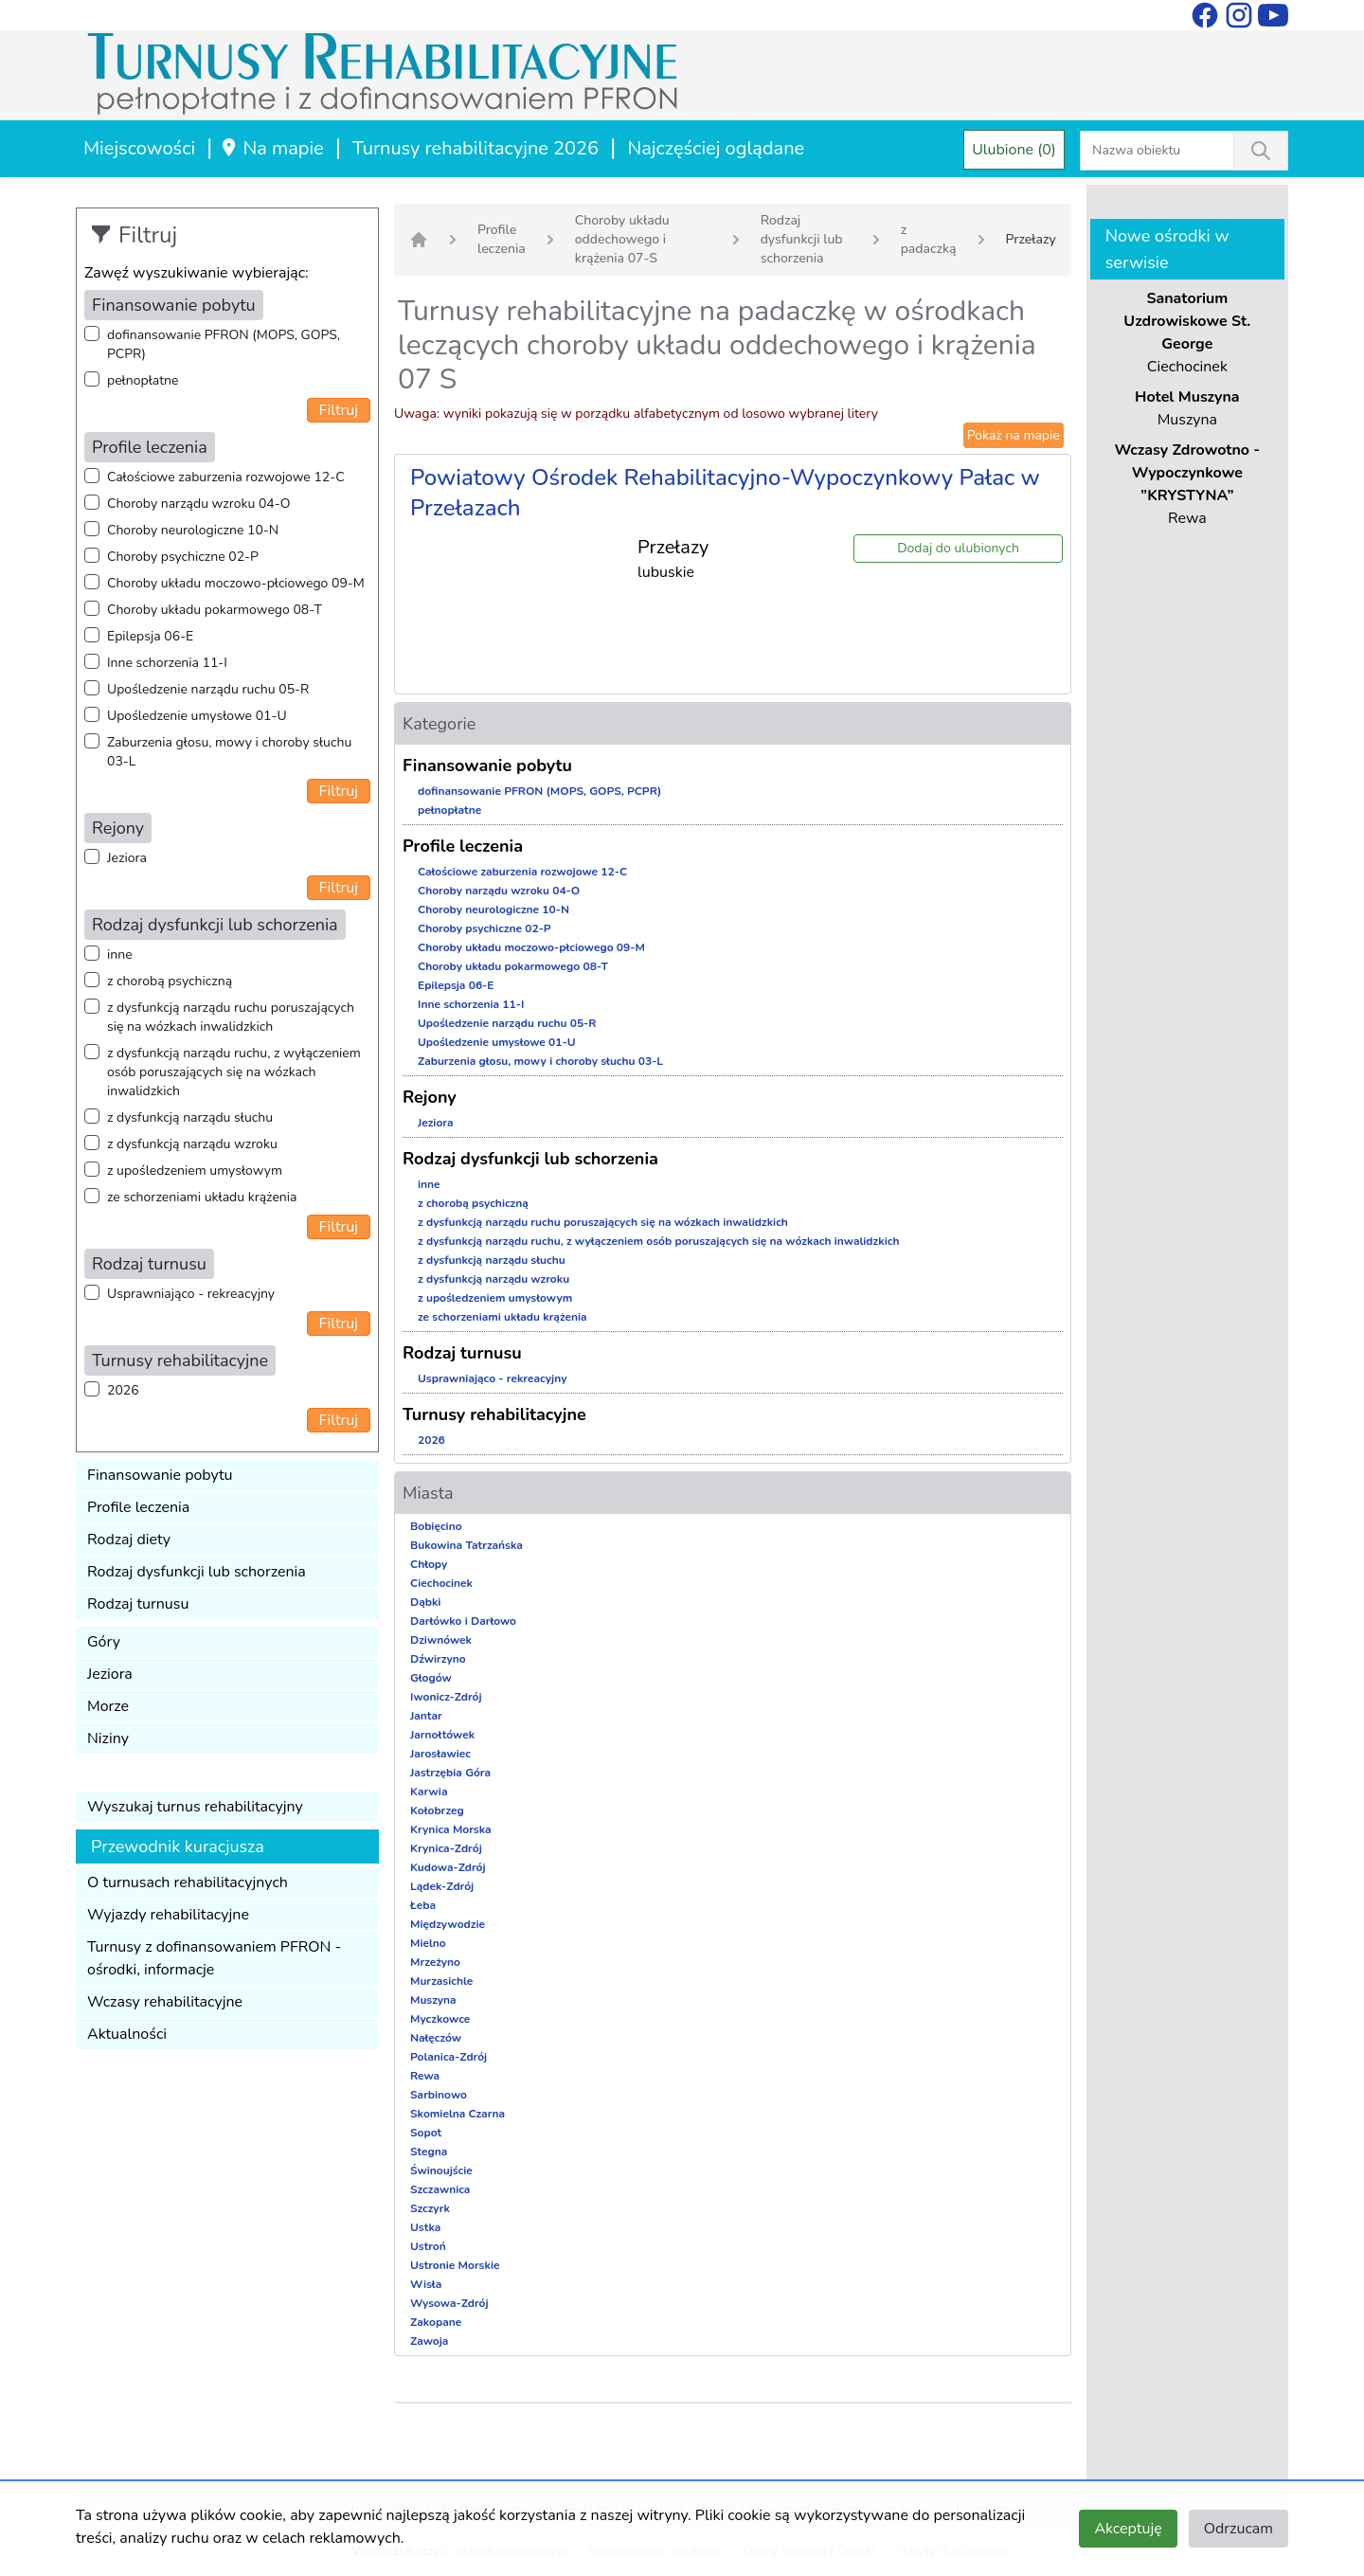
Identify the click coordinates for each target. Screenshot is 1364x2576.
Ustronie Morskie (454, 2265)
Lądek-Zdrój (442, 1886)
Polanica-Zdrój (448, 2056)
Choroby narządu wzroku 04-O (198, 504)
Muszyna (433, 2000)
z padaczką (929, 239)
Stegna (428, 2151)
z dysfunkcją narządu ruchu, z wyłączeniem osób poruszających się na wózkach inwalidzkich (234, 1072)
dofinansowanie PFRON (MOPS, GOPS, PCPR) (223, 344)
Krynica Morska (451, 1829)
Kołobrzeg (437, 1810)
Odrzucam (1238, 2528)
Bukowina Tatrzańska (466, 1545)
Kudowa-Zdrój (448, 1867)
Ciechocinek (441, 1583)
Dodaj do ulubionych (958, 548)
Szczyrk (430, 2208)
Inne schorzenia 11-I (167, 663)
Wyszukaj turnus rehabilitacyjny (195, 1806)
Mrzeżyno (435, 1962)
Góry (103, 1641)
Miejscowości (139, 148)
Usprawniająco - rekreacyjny (191, 1294)
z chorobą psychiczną (169, 981)
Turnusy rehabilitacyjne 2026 (475, 148)
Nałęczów (435, 2037)
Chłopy (428, 1564)
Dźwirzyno (438, 1658)
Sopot (425, 2132)
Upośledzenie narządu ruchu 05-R (208, 689)
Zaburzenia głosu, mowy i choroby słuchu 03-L (229, 751)
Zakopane (435, 2322)
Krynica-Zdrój (446, 1848)
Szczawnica (440, 2189)
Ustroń (428, 2246)
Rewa (425, 2075)
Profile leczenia (138, 1507)
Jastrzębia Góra (450, 1772)
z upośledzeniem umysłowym (194, 1171)
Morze (108, 1706)
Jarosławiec (440, 1753)
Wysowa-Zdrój (449, 2303)
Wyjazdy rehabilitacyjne (168, 1914)
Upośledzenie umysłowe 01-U (197, 716)
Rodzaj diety (128, 1539)
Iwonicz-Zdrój (446, 1696)
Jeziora (127, 858)
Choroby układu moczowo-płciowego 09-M (236, 583)
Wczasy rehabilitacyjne (164, 2001)
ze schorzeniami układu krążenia (201, 1197)
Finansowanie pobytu (160, 1475)
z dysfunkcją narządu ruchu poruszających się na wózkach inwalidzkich (230, 1017)
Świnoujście (441, 2170)
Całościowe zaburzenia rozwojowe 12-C (226, 477)
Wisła (425, 2284)
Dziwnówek (441, 1640)
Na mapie (271, 148)
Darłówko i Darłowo (463, 1621)
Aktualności (127, 2034)
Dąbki (425, 1602)
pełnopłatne (143, 380)
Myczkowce (440, 2019)
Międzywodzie (447, 1924)
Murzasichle (441, 1981)
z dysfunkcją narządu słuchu (190, 1117)
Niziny (108, 1738)
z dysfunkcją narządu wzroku (192, 1144)
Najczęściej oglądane (715, 148)
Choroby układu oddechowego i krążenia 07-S (622, 239)
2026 (123, 1390)
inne (120, 955)
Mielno (428, 1943)
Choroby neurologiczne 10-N (192, 530)
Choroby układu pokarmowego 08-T (214, 610)
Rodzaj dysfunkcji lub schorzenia (196, 1571)
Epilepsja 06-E (150, 636)
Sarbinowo (438, 2094)
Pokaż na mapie (1013, 435)
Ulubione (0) (1014, 149)
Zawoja (429, 2341)
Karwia (428, 1791)
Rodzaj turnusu (138, 1604)
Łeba (423, 1905)
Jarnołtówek (442, 1734)
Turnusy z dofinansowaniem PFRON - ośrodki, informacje (214, 1958)
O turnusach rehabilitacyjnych (187, 1882)
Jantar (426, 1715)
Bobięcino (436, 1526)
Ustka (425, 2227)
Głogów (431, 1677)
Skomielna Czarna (457, 2113)
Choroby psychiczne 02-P (183, 557)
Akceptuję (1127, 2528)
